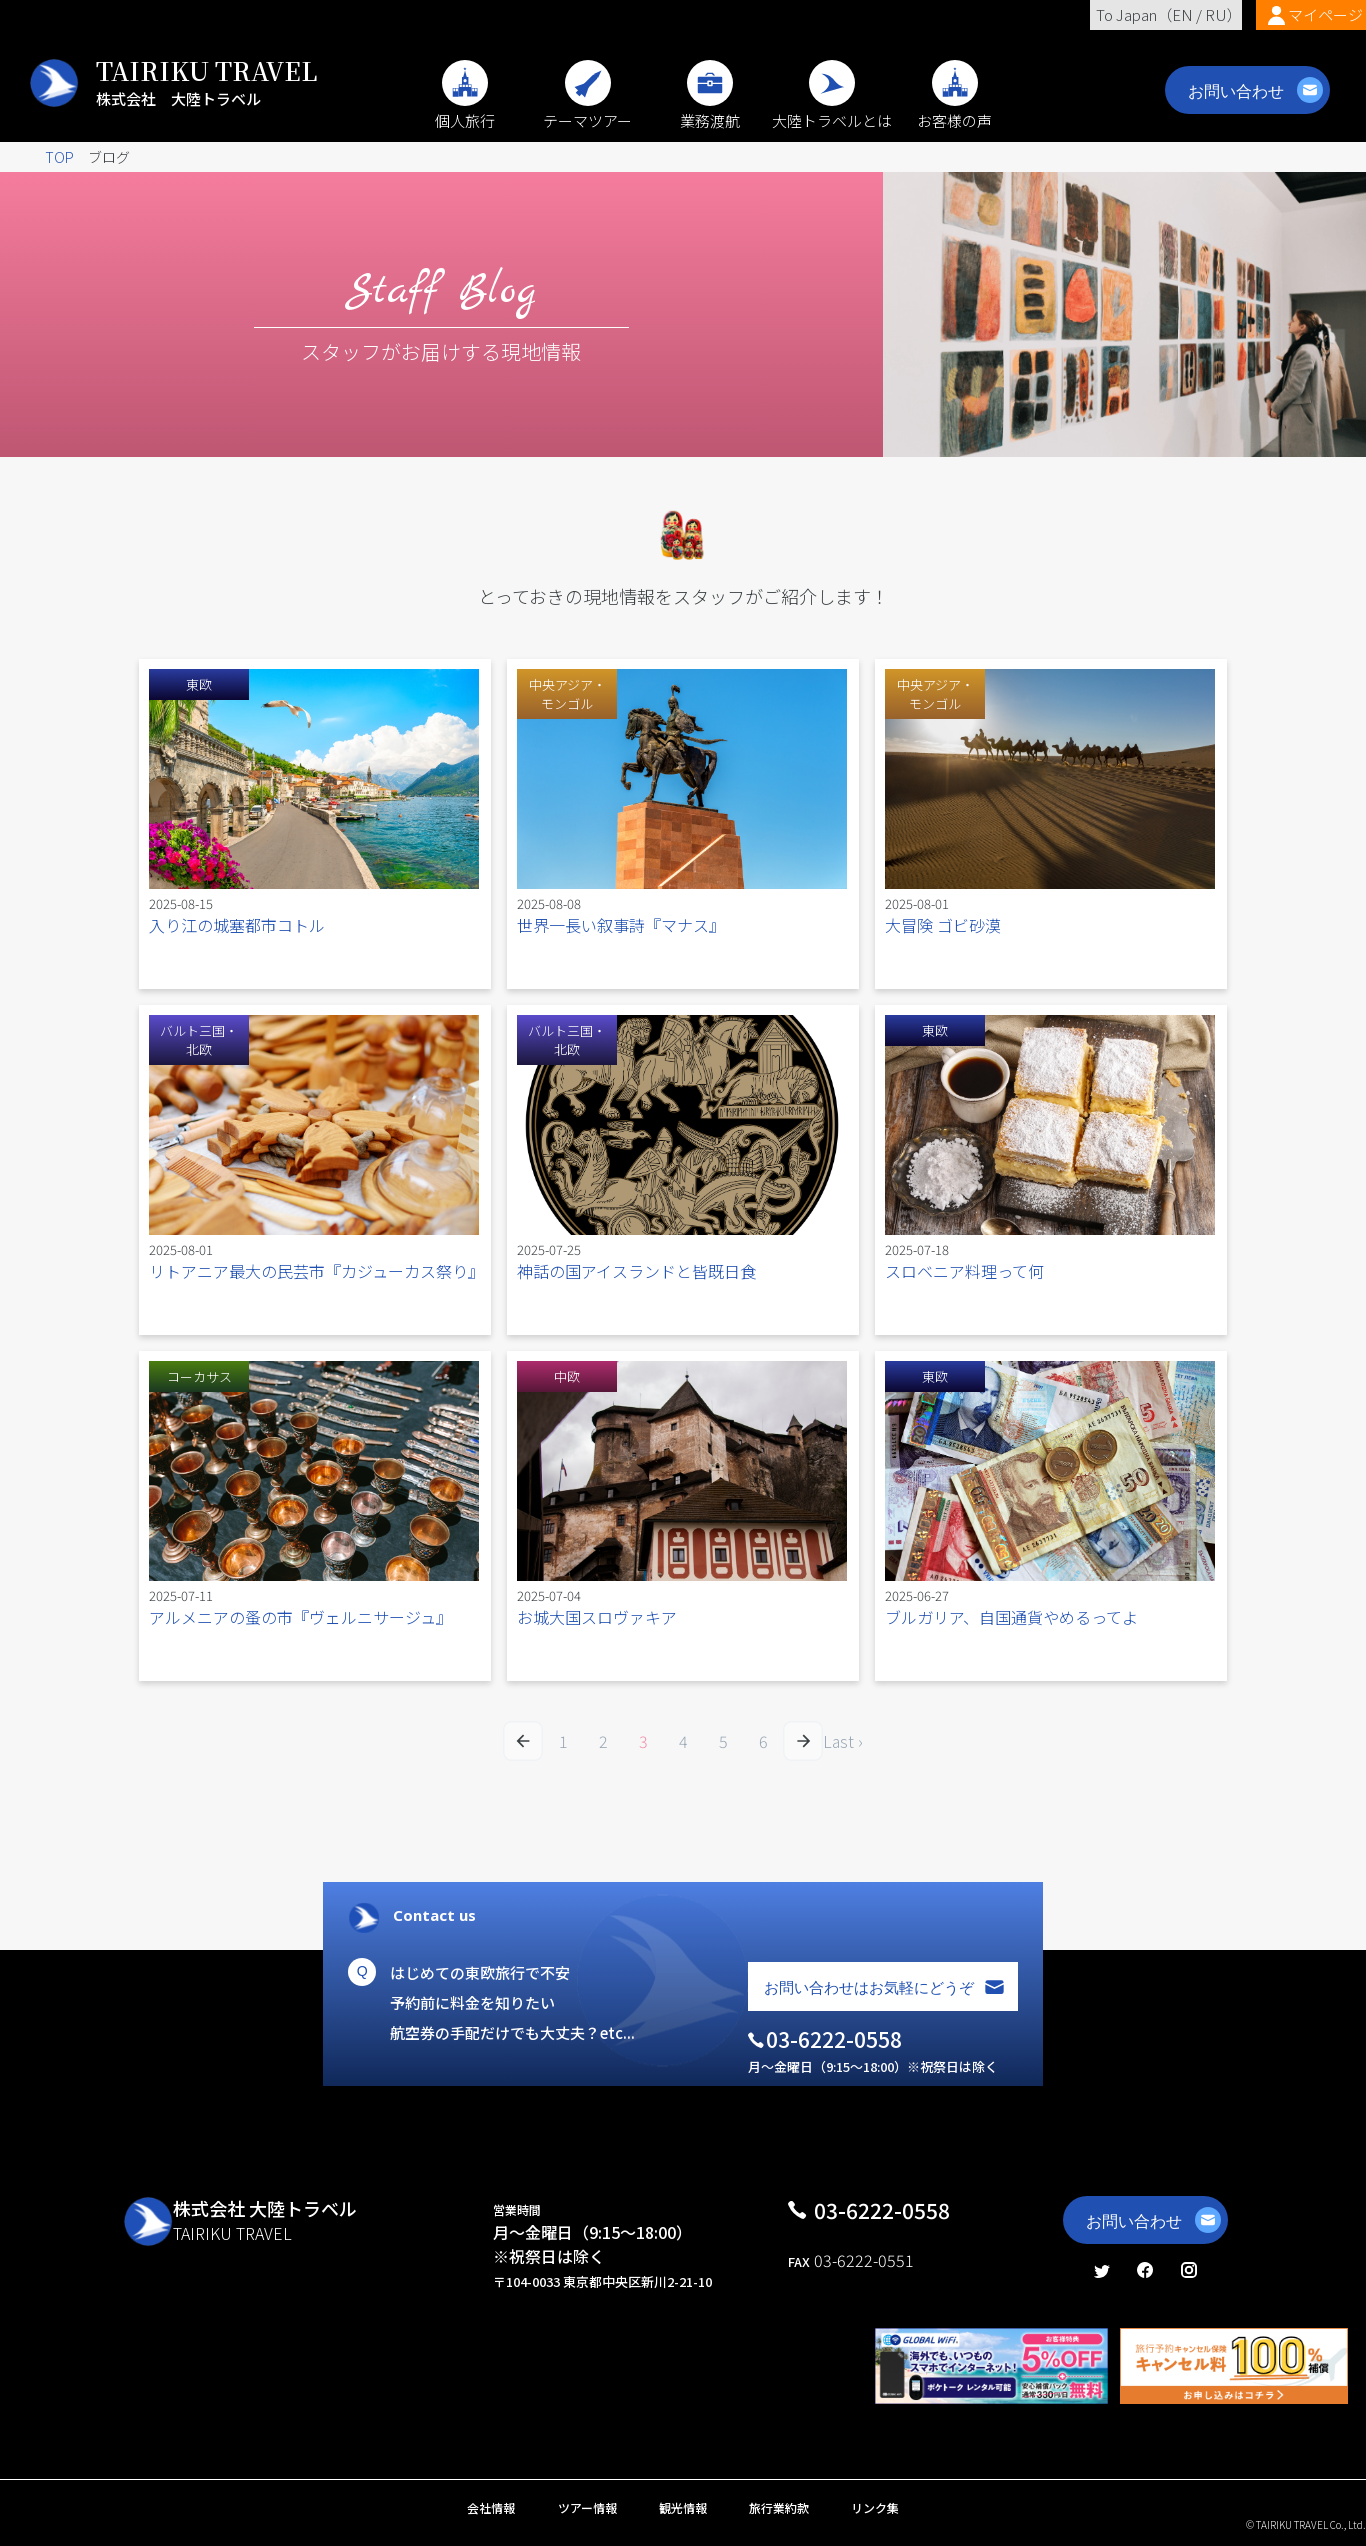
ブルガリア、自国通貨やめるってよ (1011, 1617)
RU (1216, 14)
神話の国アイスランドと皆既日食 (636, 1271)
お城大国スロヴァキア (597, 1617)
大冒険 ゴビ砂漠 (943, 925)
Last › (843, 1741)
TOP (59, 157)
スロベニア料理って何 (964, 1271)
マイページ (1325, 14)
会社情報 (491, 2507)
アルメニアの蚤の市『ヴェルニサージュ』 (300, 1617)
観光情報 (683, 2507)
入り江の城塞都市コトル (237, 925)
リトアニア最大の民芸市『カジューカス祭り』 (316, 1271)
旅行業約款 (779, 2507)
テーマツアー (587, 110)
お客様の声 (954, 110)
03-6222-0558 (882, 2210)
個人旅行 (465, 110)
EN (1182, 14)
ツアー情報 (587, 2507)
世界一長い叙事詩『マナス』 (621, 925)
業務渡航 (710, 110)
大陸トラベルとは (832, 110)
